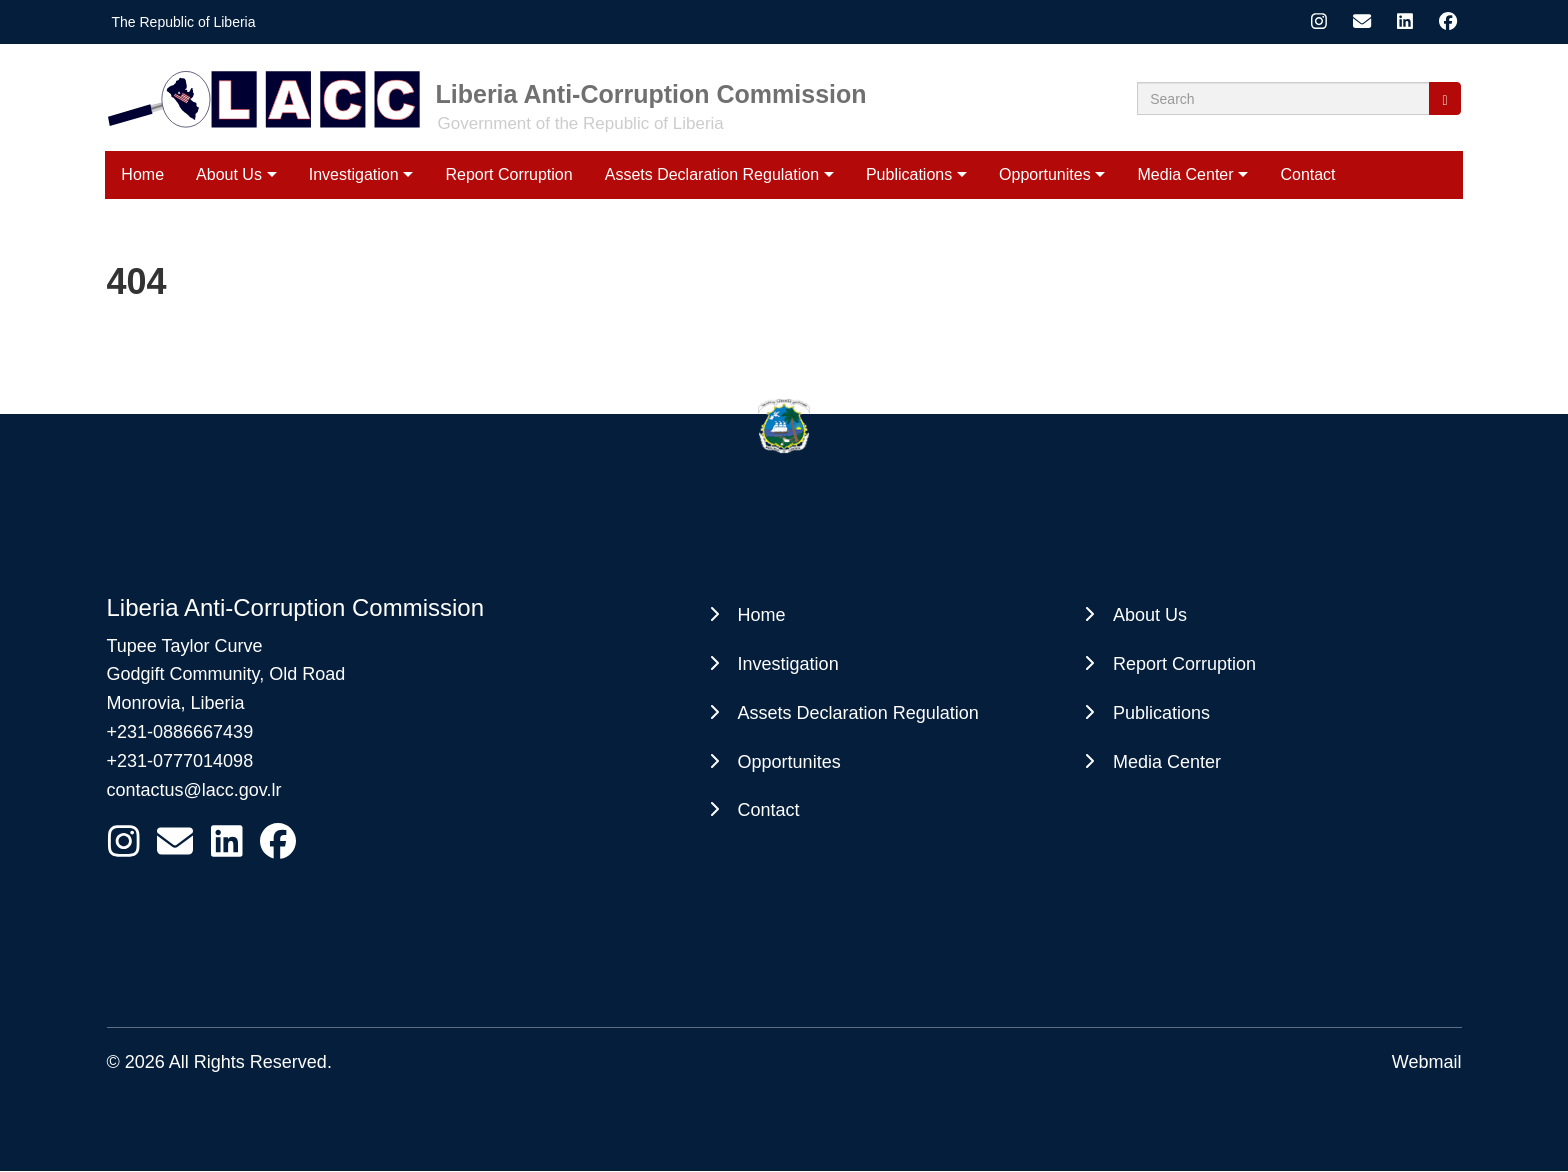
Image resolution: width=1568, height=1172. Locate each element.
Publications (909, 174)
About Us (229, 174)
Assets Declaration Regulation (712, 174)
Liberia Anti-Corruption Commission (651, 94)
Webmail (1427, 1062)
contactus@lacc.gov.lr (194, 790)
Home (142, 174)
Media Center (1186, 174)
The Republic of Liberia (184, 22)
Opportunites (1045, 174)
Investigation (354, 174)
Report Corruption (508, 174)
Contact (1307, 174)
